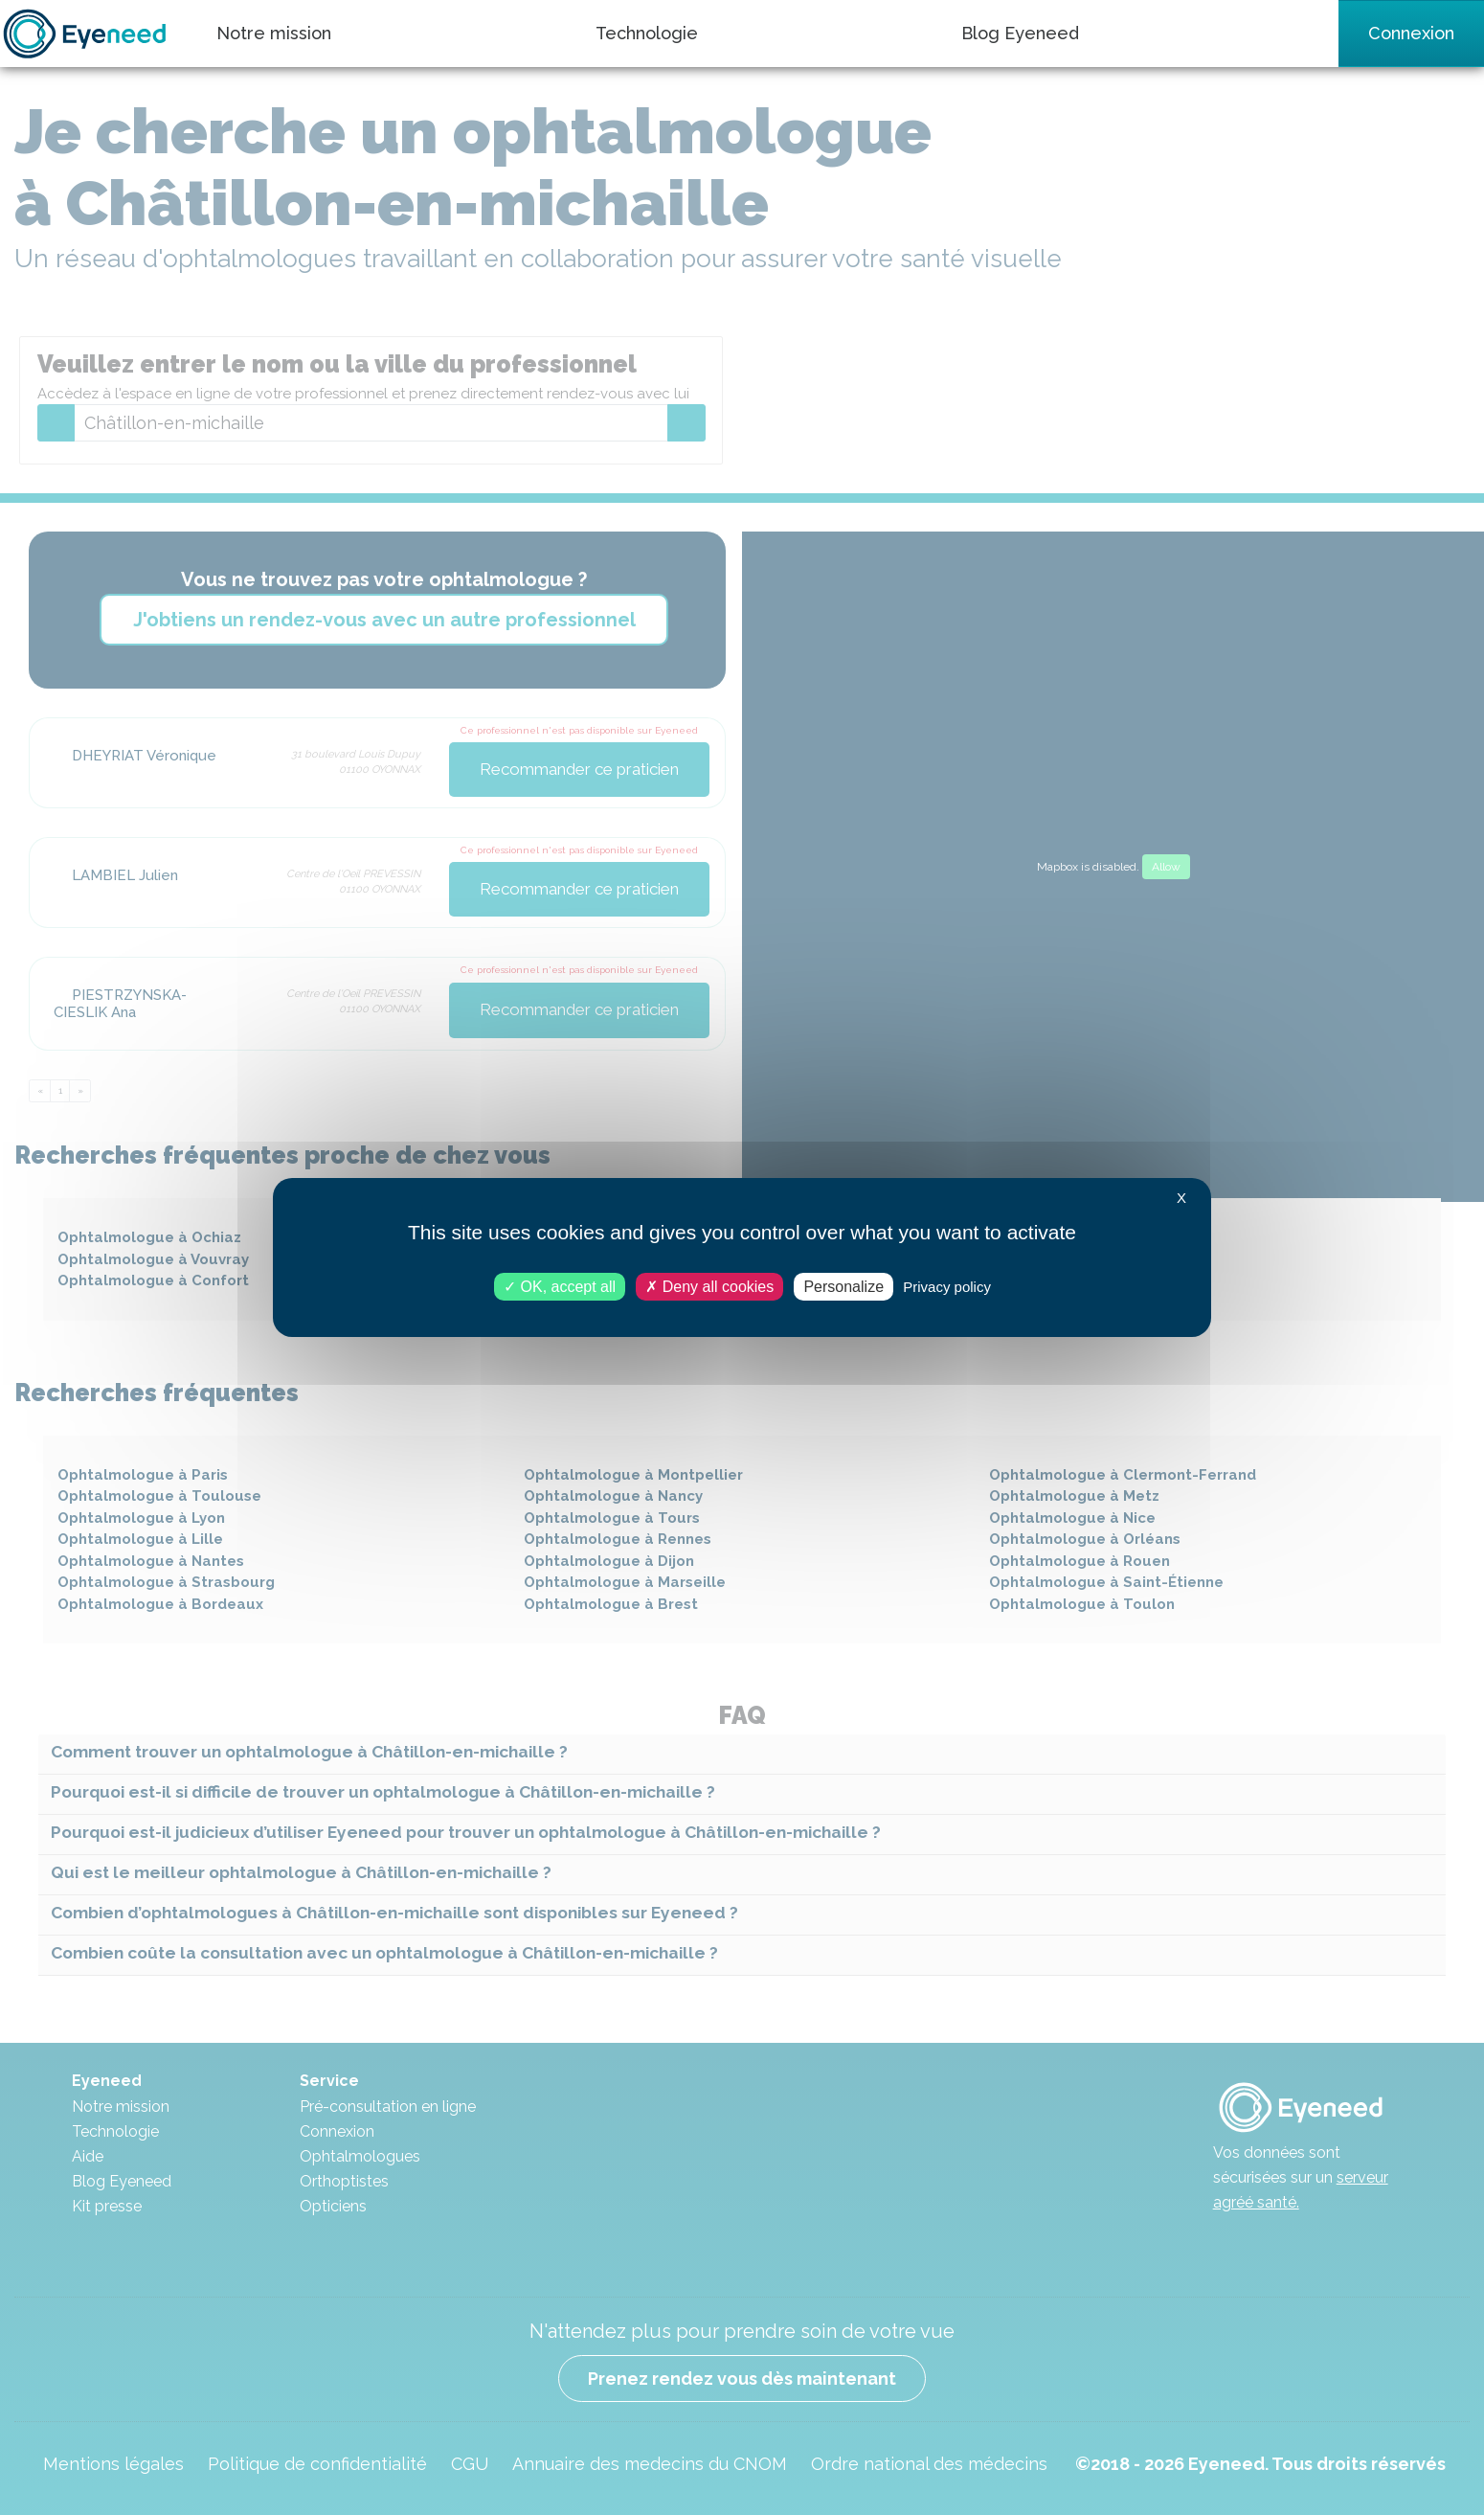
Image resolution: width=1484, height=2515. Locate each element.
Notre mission (273, 33)
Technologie (647, 33)
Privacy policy (947, 1287)
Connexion (1411, 33)
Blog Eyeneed (1020, 33)
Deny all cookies (709, 1287)
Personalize (843, 1287)
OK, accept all (560, 1287)
